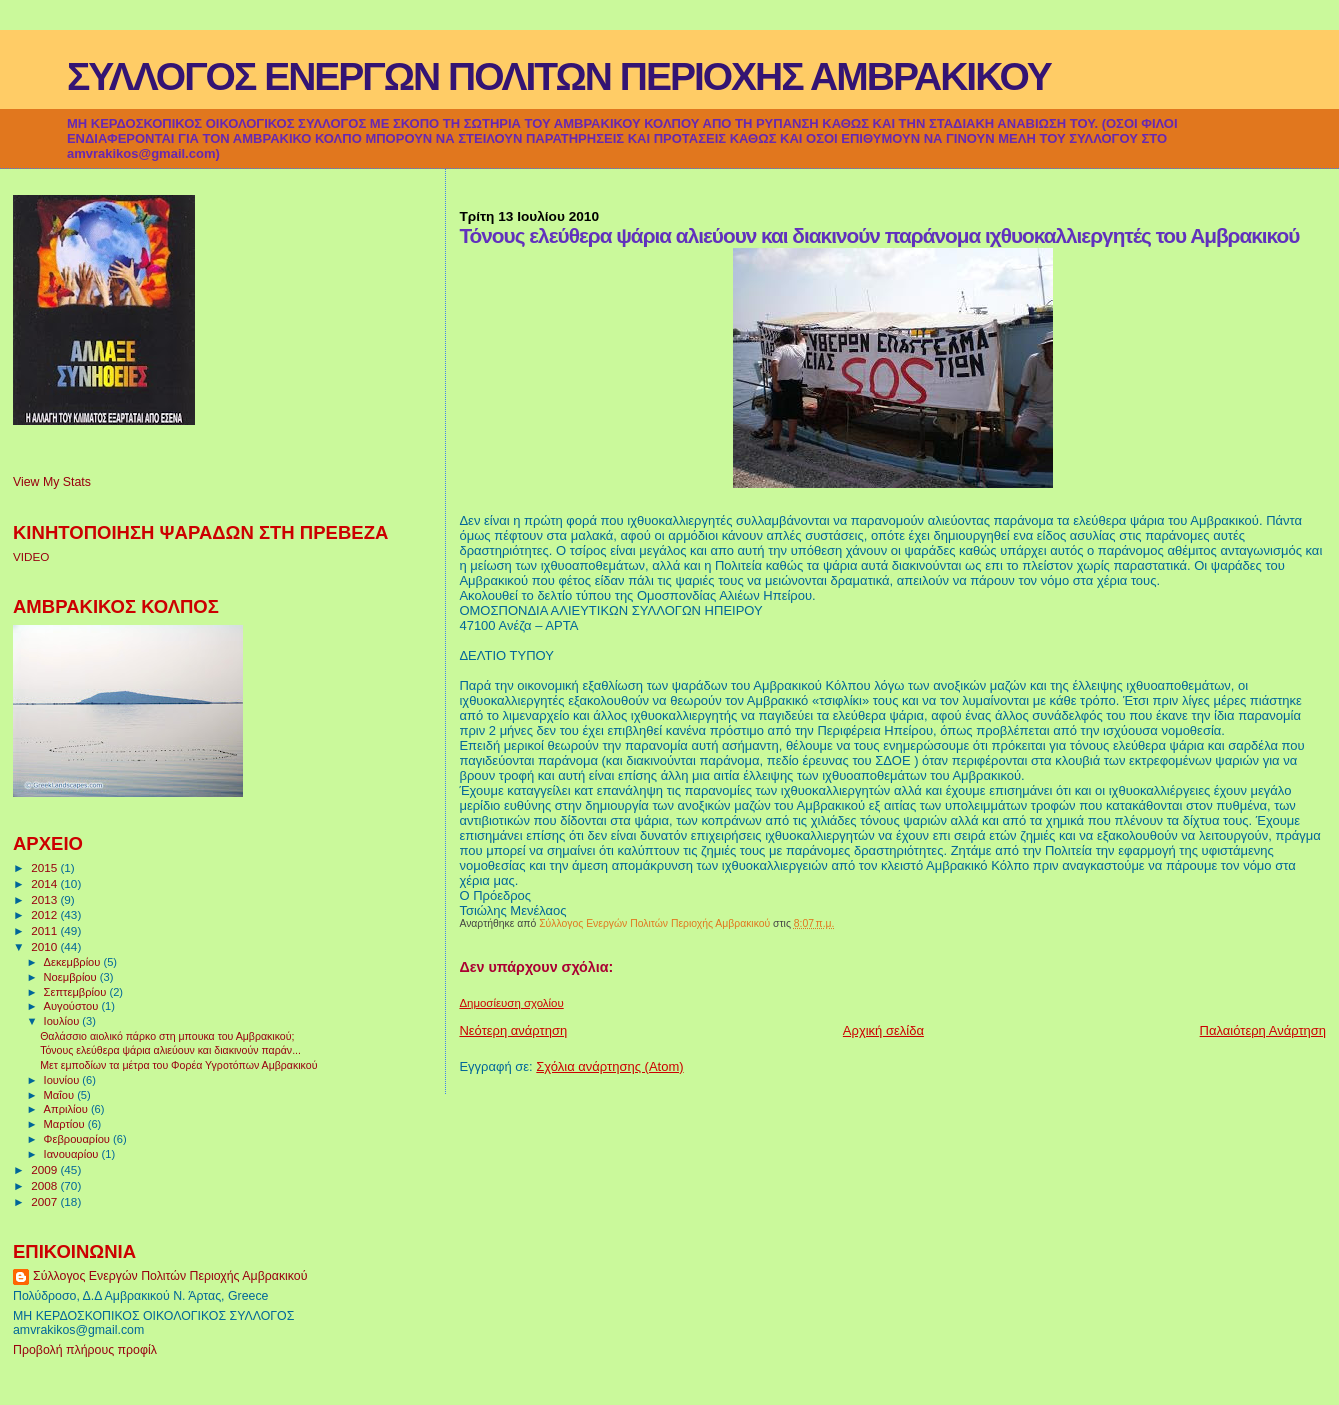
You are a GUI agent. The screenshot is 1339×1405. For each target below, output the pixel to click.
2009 (45, 1169)
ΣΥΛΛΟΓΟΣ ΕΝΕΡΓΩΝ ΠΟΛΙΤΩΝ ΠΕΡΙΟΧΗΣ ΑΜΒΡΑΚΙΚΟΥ (559, 76)
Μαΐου (61, 1095)
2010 (45, 946)
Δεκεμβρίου (74, 962)
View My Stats (52, 482)
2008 (45, 1185)
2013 (45, 899)
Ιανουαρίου (73, 1154)
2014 (45, 883)
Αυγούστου (73, 1006)
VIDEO (31, 556)
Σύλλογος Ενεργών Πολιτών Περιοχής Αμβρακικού (170, 1276)
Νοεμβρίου (72, 977)
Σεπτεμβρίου (77, 992)
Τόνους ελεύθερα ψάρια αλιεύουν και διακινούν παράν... (170, 1050)
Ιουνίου (63, 1080)
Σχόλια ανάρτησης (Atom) (609, 1066)
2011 (45, 930)
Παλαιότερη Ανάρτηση (1263, 1030)
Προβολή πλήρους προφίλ (85, 1350)
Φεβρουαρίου (78, 1139)
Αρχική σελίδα (883, 1030)
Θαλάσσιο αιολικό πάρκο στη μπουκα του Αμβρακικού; (167, 1036)
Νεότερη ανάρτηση (513, 1030)
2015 (45, 867)
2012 (45, 914)
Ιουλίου (63, 1021)
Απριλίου (67, 1109)
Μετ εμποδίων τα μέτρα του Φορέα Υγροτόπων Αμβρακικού (178, 1065)
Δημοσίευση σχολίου (511, 1003)
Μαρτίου (66, 1124)
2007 (45, 1201)
